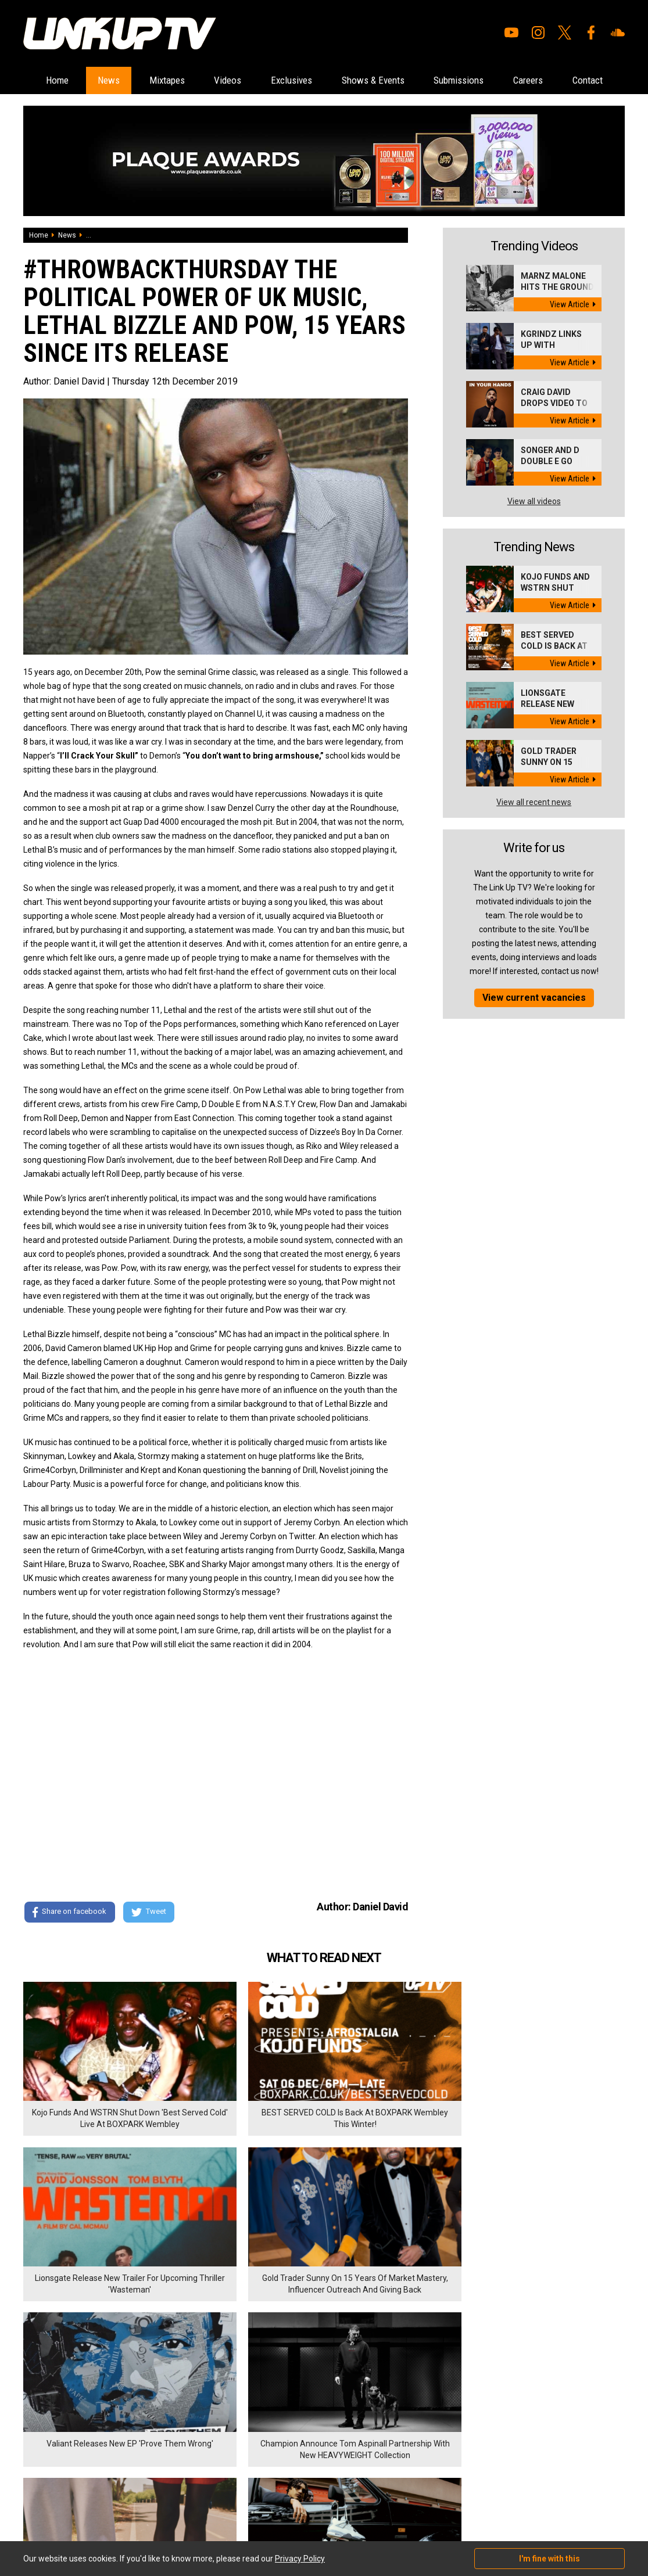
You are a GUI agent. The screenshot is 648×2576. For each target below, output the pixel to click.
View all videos (534, 530)
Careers (587, 80)
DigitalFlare (155, 2503)
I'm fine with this (549, 2558)
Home (56, 80)
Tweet (150, 1941)
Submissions (509, 80)
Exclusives (321, 80)
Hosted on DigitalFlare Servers (66, 2513)
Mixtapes (181, 80)
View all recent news (533, 831)
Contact (324, 108)
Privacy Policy (151, 2443)
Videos (249, 80)
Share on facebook (69, 1941)
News (115, 80)
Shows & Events (413, 80)
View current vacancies (534, 1026)
